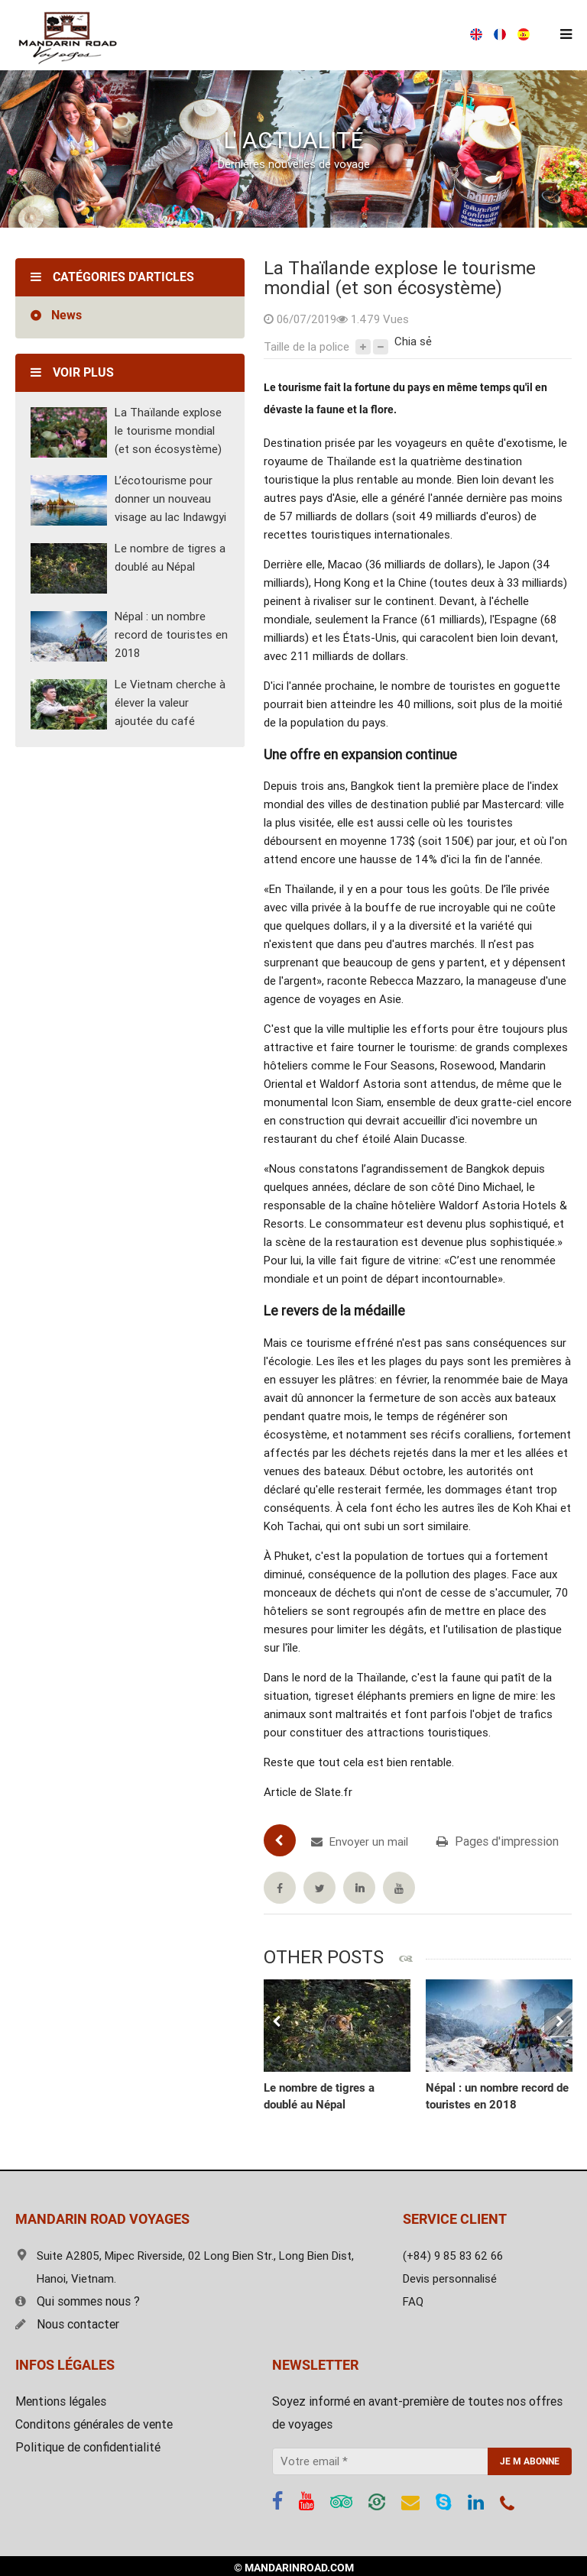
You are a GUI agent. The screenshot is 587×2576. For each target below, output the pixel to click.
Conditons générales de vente (94, 2424)
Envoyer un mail (359, 1842)
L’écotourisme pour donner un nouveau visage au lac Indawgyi (170, 499)
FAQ (413, 2302)
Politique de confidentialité (88, 2447)
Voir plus (72, 372)
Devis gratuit (426, 35)
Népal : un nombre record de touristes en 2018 (171, 635)
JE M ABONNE (529, 2461)
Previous (277, 2022)
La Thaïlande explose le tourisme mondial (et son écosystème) (168, 431)
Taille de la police (306, 347)
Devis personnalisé (450, 2279)
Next (558, 2022)
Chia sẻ (413, 341)
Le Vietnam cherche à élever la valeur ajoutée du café (170, 703)
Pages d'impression (497, 1841)
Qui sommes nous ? (77, 2301)
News (66, 315)
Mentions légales (60, 2401)
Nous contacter (67, 2324)
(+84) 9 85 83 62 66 (294, 35)
